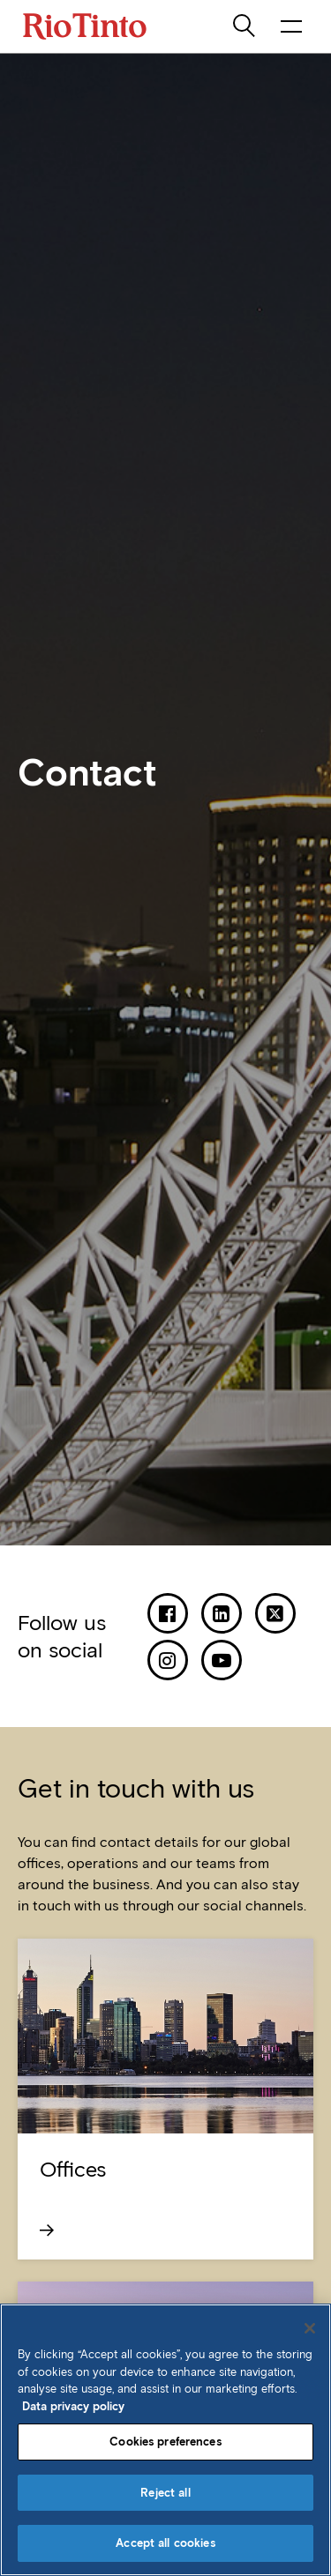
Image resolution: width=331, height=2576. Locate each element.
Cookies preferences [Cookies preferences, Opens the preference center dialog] (165, 2441)
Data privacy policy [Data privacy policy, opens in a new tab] (73, 2406)
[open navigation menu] (291, 26)
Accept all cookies (165, 2543)
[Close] (309, 2328)
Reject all (165, 2492)
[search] (245, 26)
